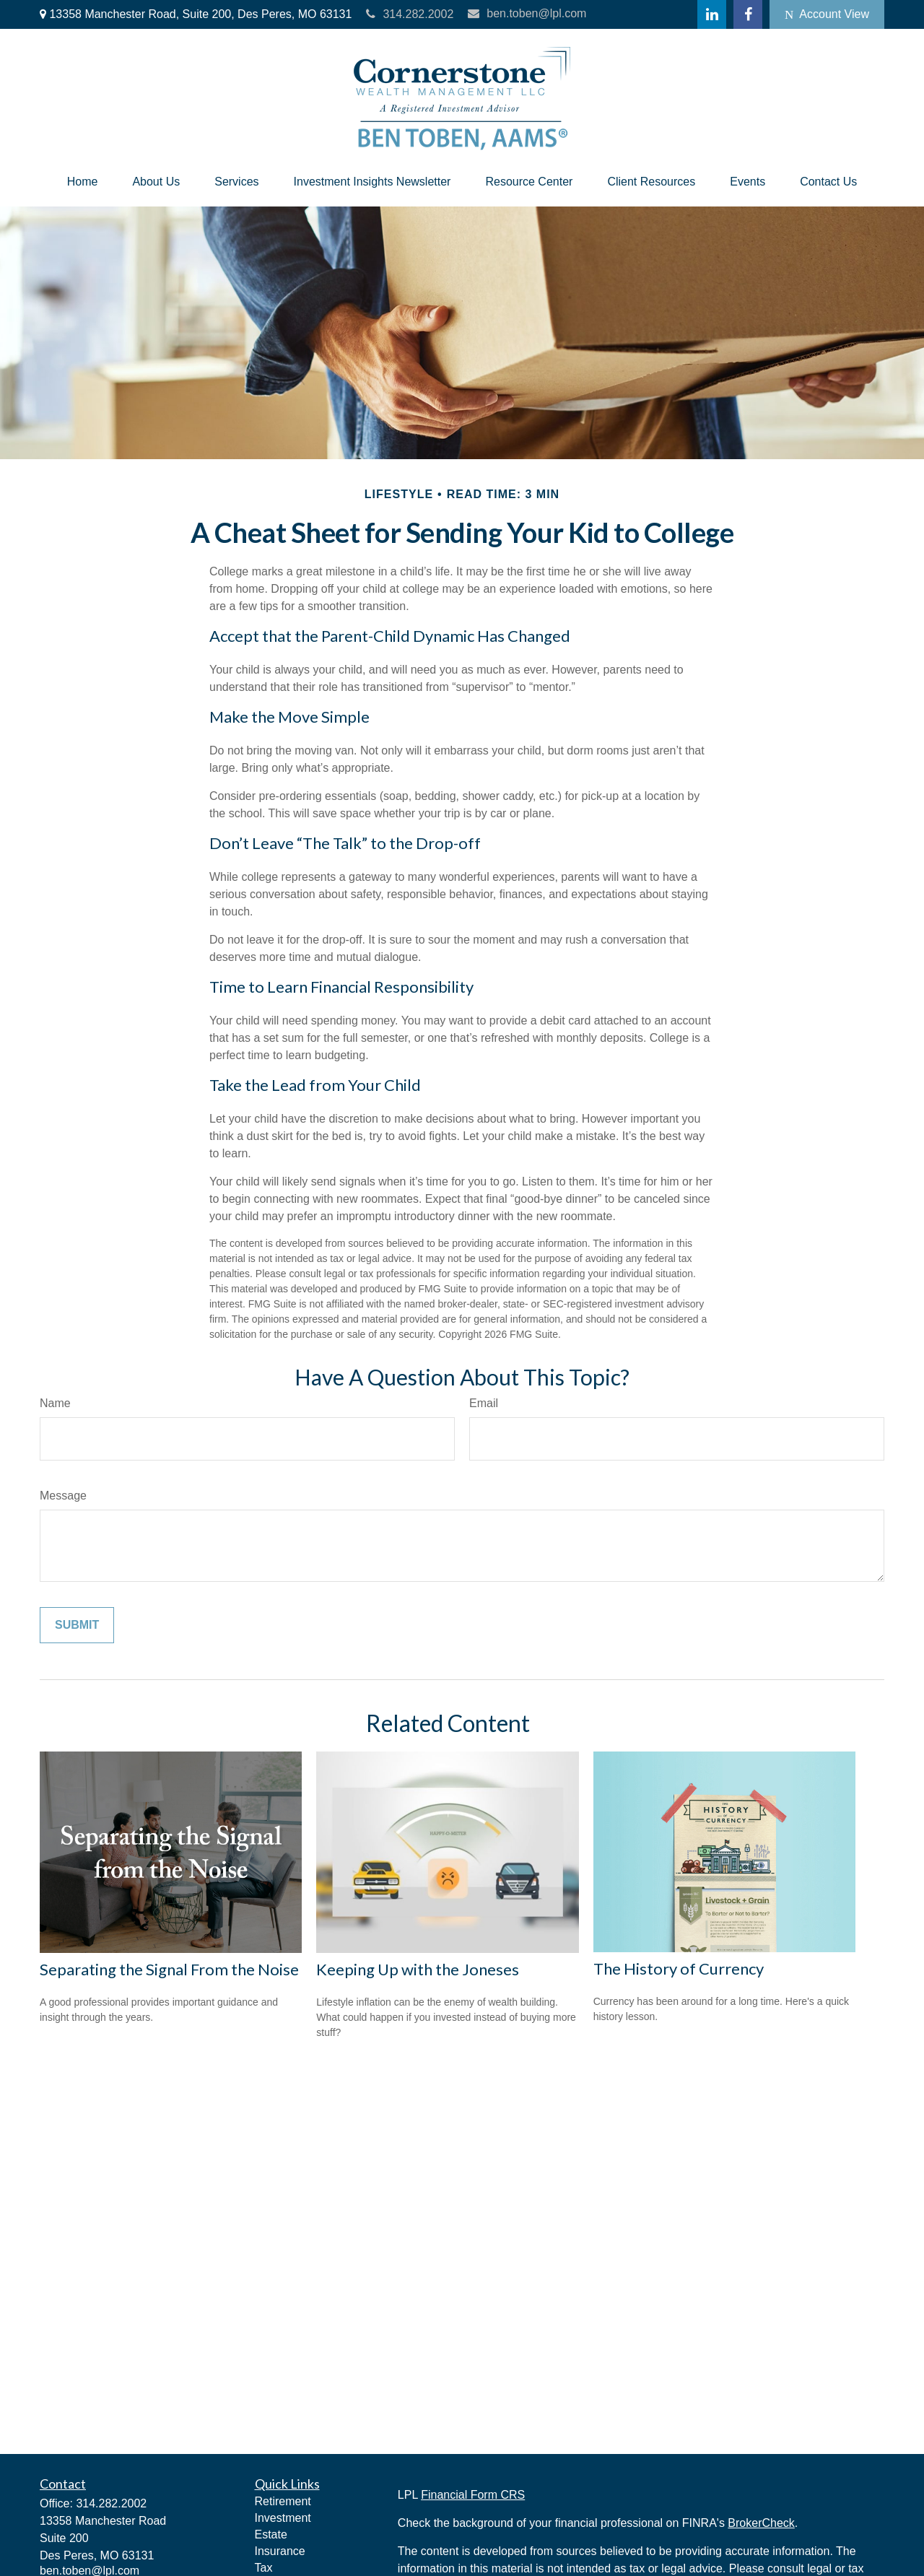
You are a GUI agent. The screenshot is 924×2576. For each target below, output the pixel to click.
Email (483, 1403)
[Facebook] (747, 14)
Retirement (283, 2501)
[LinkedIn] (711, 14)
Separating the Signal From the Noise (169, 1969)
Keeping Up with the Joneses (417, 1969)
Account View (827, 14)
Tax (264, 2568)
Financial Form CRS (473, 2495)
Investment (283, 2518)
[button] (83, 182)
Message (63, 1495)
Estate (271, 2534)
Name (55, 1403)
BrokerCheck (761, 2523)
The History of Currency (678, 1968)
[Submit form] (77, 1625)
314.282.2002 (409, 14)
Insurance (280, 2551)
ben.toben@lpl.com (527, 13)
